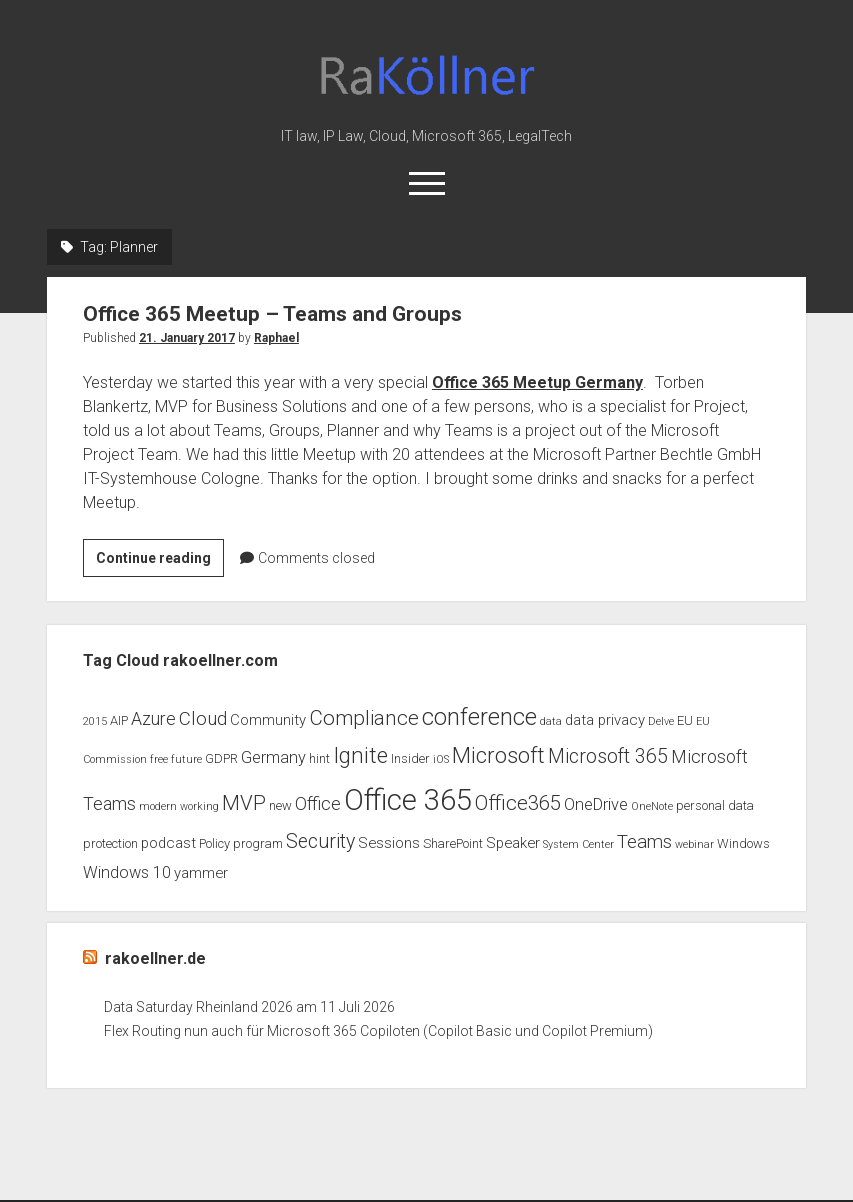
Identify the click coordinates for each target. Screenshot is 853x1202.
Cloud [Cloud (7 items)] (203, 719)
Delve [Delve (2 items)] (661, 721)
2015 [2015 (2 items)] (95, 721)
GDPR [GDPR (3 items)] (221, 758)
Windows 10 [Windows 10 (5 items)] (127, 872)
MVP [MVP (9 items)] (244, 803)
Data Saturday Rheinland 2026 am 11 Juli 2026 (249, 1007)
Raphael (276, 338)
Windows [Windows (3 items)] (743, 843)
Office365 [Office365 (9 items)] (518, 803)
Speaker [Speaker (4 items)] (513, 843)
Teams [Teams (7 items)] (644, 842)
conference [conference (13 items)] (479, 717)
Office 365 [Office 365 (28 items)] (408, 800)
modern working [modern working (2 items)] (179, 806)
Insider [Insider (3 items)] (410, 758)
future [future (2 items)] (186, 759)
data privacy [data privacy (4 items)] (605, 720)
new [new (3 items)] (280, 805)
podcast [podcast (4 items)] (168, 843)
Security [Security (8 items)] (320, 841)
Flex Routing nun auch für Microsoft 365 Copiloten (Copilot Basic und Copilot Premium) (378, 1031)
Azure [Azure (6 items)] (153, 719)
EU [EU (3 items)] (685, 720)
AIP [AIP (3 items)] (119, 720)
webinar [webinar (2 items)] (694, 844)
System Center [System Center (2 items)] (578, 844)
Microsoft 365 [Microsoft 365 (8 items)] (608, 756)
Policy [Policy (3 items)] (214, 843)
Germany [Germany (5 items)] (273, 757)
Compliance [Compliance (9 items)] (364, 718)
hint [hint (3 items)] (319, 758)
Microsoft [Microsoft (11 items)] (498, 755)
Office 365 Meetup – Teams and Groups (272, 314)
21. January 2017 (187, 338)
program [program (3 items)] (258, 843)
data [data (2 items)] (551, 721)
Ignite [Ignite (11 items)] (360, 755)
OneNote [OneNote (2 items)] (652, 806)
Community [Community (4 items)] (268, 720)
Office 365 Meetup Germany (537, 382)
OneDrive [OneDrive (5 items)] (596, 804)
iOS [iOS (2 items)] (441, 759)
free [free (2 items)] (159, 759)
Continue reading (160, 561)
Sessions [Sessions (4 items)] (389, 843)
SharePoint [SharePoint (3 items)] (453, 843)
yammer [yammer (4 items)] (201, 873)
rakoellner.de (155, 958)
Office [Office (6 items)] (318, 804)
